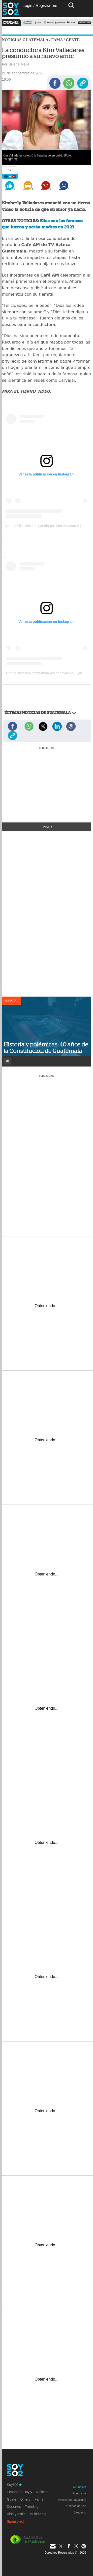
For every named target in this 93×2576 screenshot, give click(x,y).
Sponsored (15, 2521)
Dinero (25, 2499)
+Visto (46, 827)
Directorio (79, 2512)
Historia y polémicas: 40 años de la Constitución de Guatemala (46, 1047)
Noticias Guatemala (25, 40)
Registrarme (46, 5)
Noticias (42, 2492)
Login (27, 5)
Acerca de (79, 2493)
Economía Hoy (19, 2492)
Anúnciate (79, 2487)
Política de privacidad (72, 2500)
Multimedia (38, 2514)
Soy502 (14, 2485)
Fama (57, 40)
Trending (31, 2507)
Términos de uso (75, 2506)
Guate (11, 2499)
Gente (73, 40)
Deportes (14, 2507)
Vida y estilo (16, 2514)
